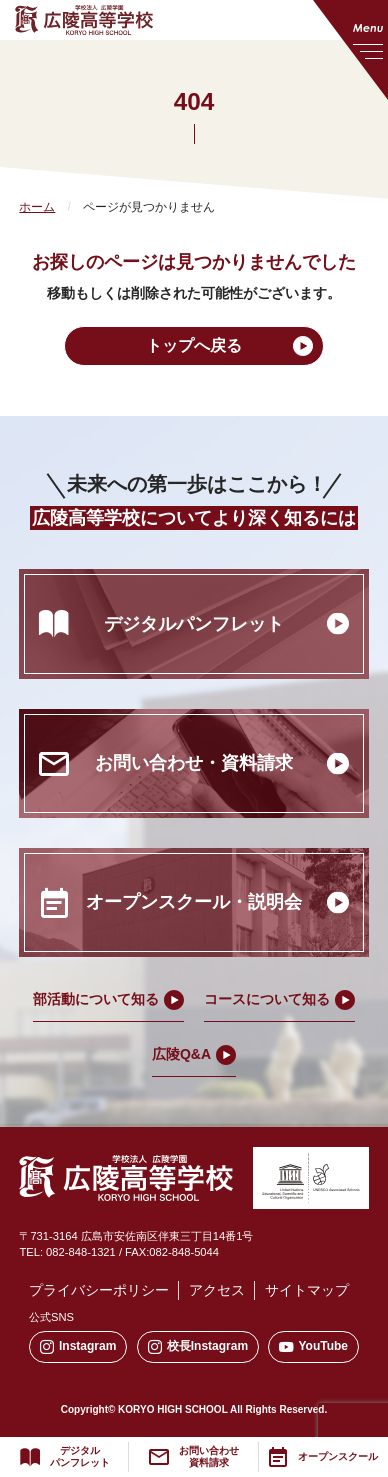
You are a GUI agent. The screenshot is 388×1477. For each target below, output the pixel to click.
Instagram (78, 1346)
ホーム (37, 207)
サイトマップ (307, 1290)
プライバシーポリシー (99, 1290)
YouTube (313, 1346)
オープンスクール (338, 1456)
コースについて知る (267, 999)
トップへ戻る (194, 345)
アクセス (217, 1290)
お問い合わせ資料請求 (209, 1457)
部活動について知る (96, 999)
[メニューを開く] (350, 50)
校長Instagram (198, 1346)
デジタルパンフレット (80, 1457)
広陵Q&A (181, 1054)
